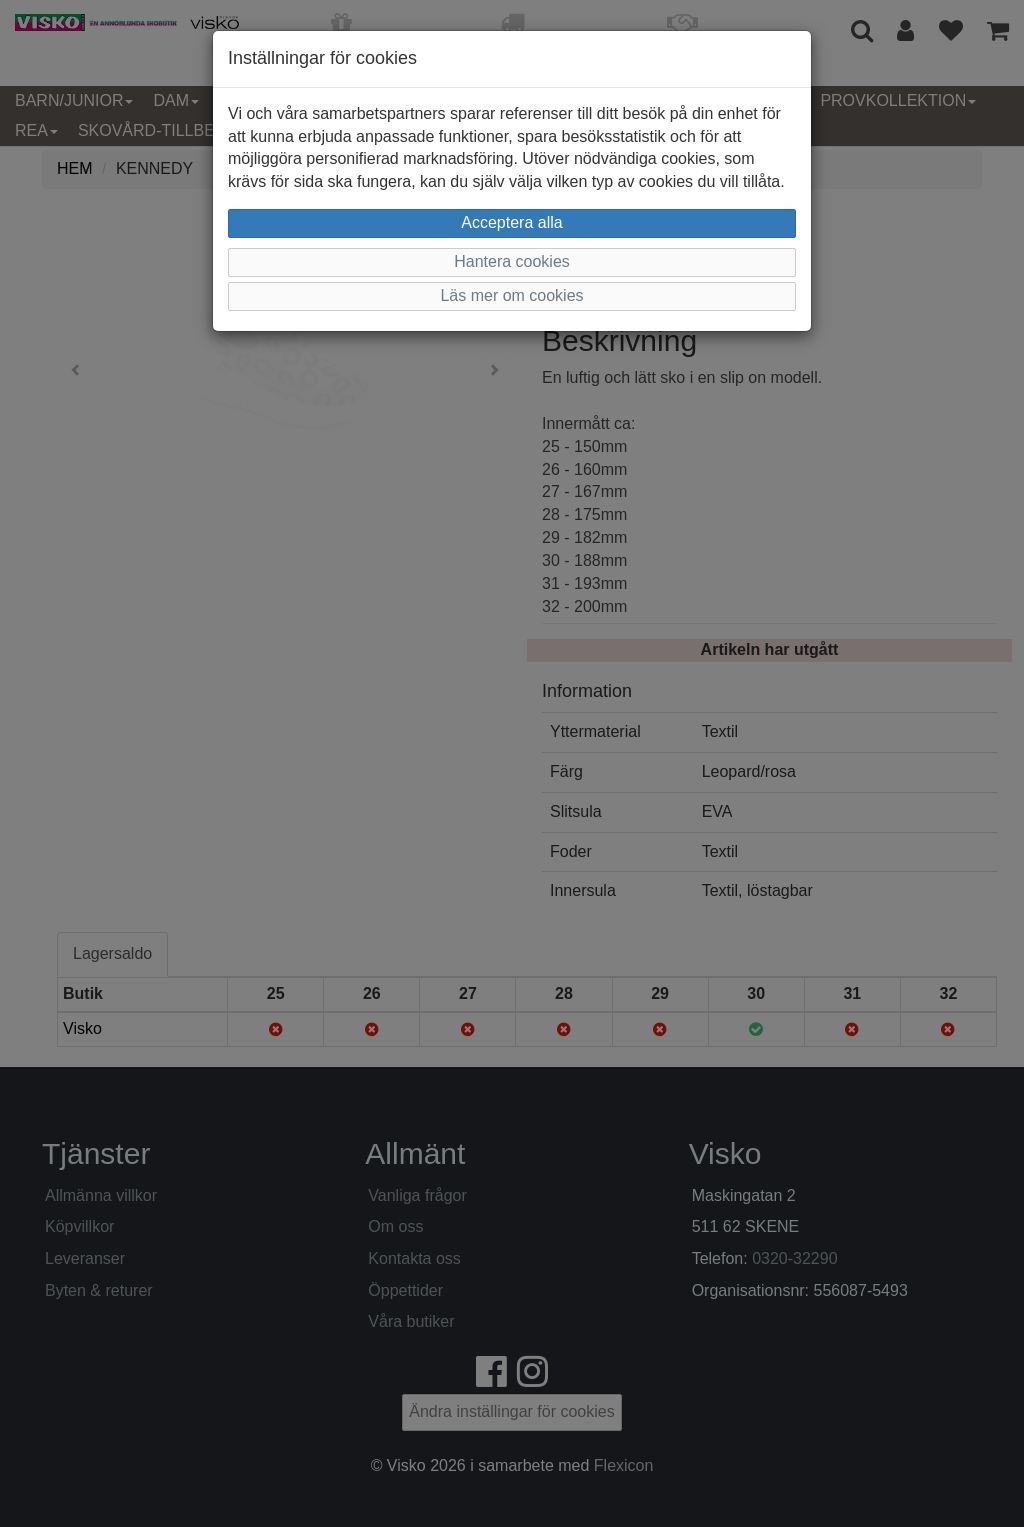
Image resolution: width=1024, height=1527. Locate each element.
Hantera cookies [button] (512, 261)
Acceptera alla (511, 222)
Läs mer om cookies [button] (511, 295)
